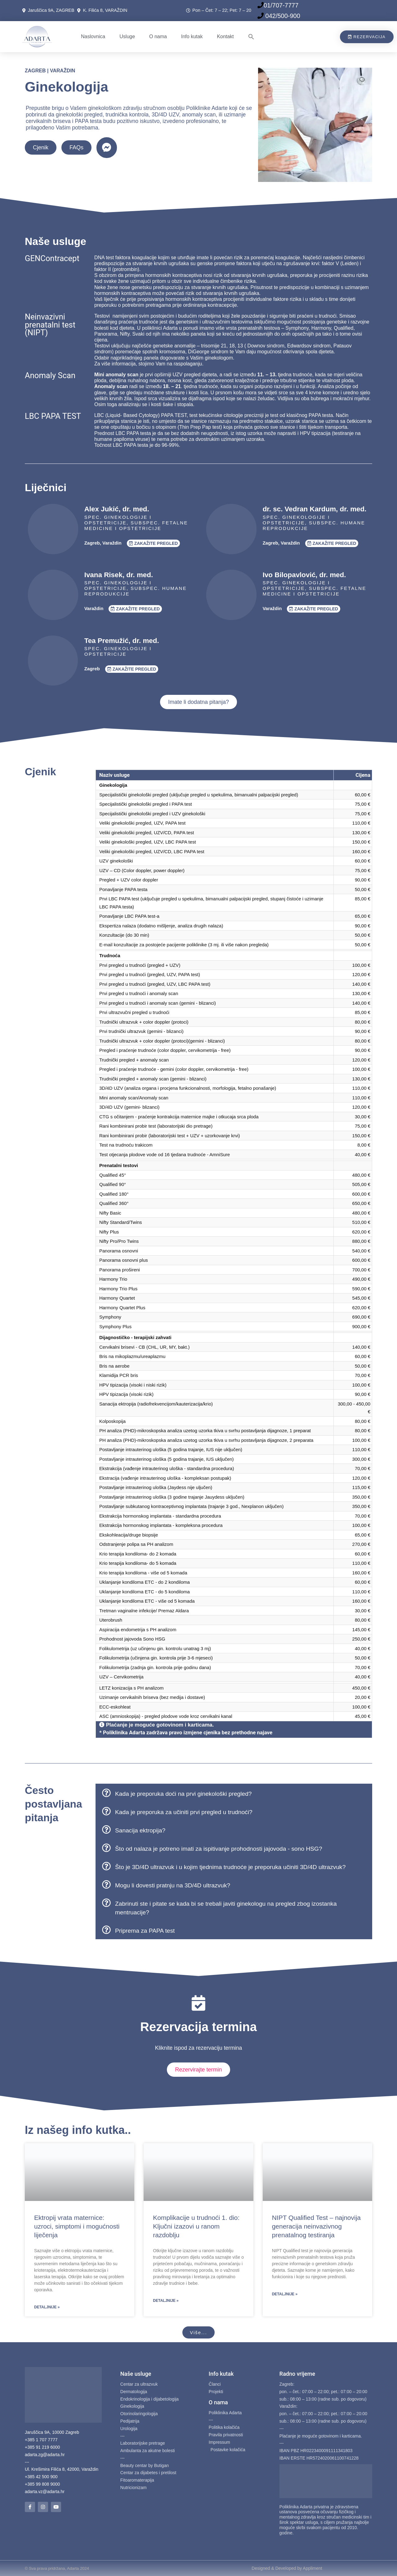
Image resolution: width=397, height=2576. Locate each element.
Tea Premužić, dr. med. (121, 641)
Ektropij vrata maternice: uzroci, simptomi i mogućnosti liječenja (76, 2226)
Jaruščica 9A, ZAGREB (52, 10)
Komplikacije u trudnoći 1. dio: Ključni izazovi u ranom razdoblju (196, 2226)
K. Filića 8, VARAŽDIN (105, 10)
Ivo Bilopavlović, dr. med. (304, 575)
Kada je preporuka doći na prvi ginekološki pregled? (183, 1794)
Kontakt (225, 36)
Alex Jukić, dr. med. (116, 509)
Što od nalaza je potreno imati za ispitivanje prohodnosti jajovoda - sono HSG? (218, 1848)
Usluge (127, 36)
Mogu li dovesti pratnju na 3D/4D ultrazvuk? (172, 1885)
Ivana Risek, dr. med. (118, 575)
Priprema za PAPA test (145, 1930)
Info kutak (192, 36)
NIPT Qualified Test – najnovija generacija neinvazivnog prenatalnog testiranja (316, 2226)
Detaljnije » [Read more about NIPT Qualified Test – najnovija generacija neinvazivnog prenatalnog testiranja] (284, 2294)
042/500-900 (282, 15)
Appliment (312, 2568)
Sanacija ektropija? (140, 1830)
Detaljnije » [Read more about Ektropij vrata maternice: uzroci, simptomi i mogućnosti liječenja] (47, 2307)
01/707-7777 (281, 5)
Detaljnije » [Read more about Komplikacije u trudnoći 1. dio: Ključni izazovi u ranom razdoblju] (165, 2300)
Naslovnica (93, 36)
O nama (158, 36)
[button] (251, 36)
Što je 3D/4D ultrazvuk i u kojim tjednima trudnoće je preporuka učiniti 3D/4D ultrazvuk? (230, 1867)
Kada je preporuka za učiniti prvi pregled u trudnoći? (183, 1812)
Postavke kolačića (228, 2449)
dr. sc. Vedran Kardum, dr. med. (315, 509)
